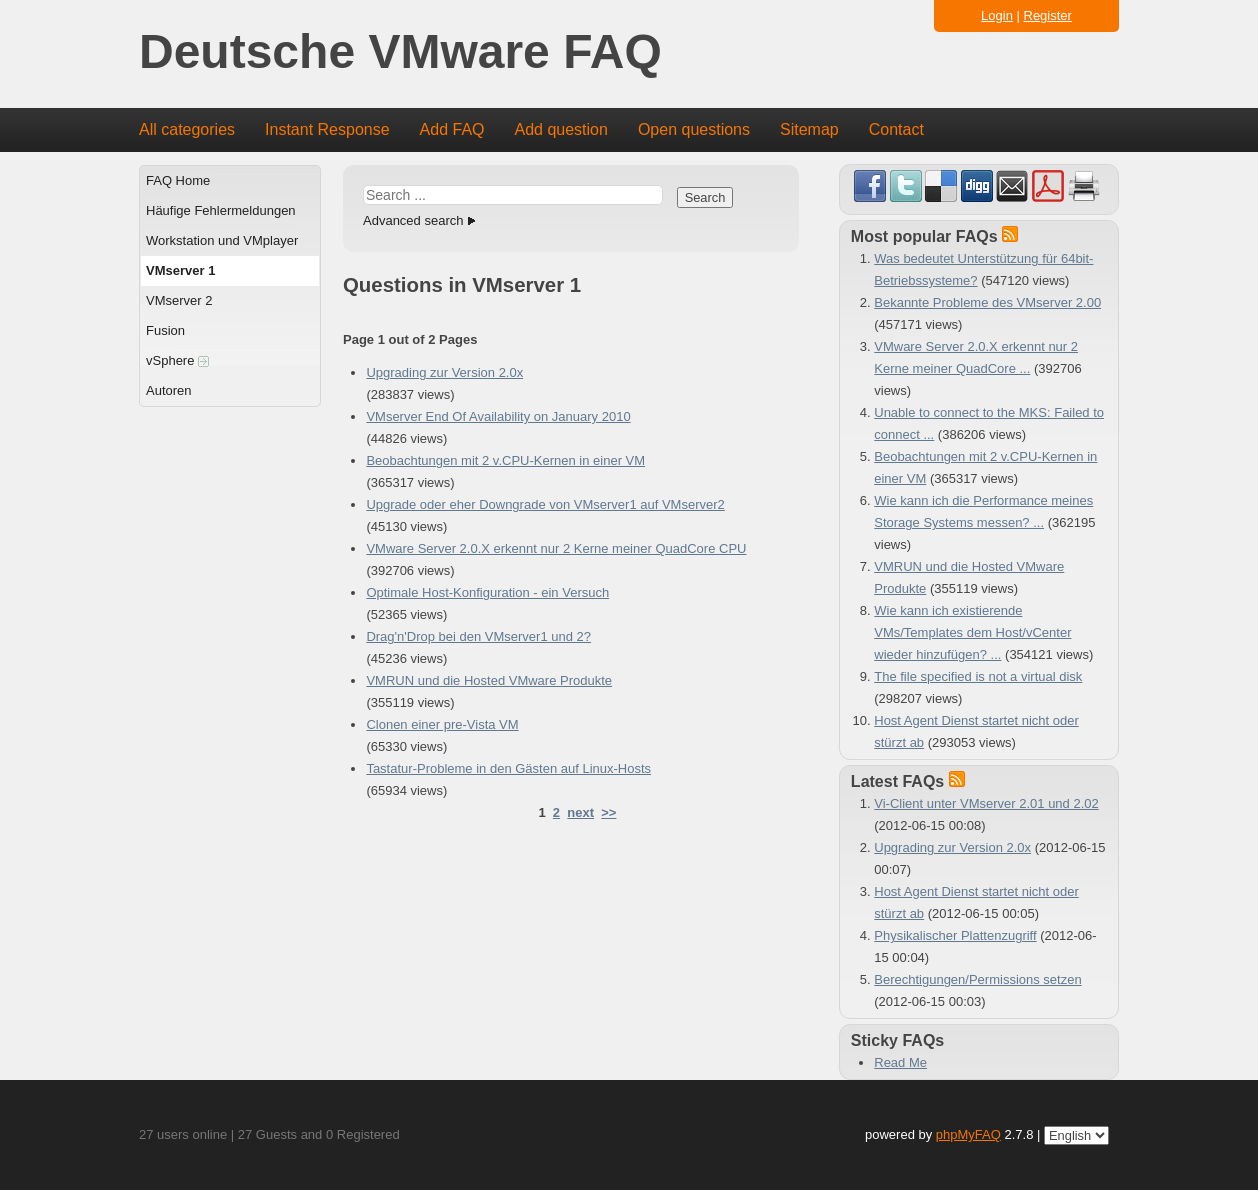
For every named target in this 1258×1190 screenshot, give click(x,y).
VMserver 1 (180, 270)
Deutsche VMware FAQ (400, 52)
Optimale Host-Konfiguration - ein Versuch (487, 592)
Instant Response (327, 129)
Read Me (900, 1062)
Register (1048, 15)
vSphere (177, 360)
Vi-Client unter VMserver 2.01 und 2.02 (986, 803)
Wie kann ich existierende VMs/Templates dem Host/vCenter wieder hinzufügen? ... (972, 632)
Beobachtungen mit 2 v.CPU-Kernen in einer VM (505, 460)
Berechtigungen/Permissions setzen (977, 979)
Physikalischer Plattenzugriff (955, 935)
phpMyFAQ (968, 1134)
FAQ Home (178, 180)
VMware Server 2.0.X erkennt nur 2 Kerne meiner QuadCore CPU (556, 548)
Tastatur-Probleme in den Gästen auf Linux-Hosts (508, 768)
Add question (561, 129)
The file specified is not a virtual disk (978, 676)
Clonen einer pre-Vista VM (442, 724)
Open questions (694, 129)
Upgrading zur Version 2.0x (444, 372)
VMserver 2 (179, 300)
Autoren (169, 390)
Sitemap (809, 129)
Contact (896, 129)
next (580, 812)
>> (608, 812)
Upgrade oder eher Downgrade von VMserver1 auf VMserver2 (545, 504)
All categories (187, 129)
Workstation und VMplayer (222, 240)
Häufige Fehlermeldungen (221, 210)
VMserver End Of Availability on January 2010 (498, 416)
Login (997, 15)
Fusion (165, 330)
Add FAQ (452, 129)
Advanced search (413, 220)
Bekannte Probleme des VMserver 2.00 (987, 302)
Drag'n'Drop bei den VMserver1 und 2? (478, 636)
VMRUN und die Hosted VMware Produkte (489, 680)
